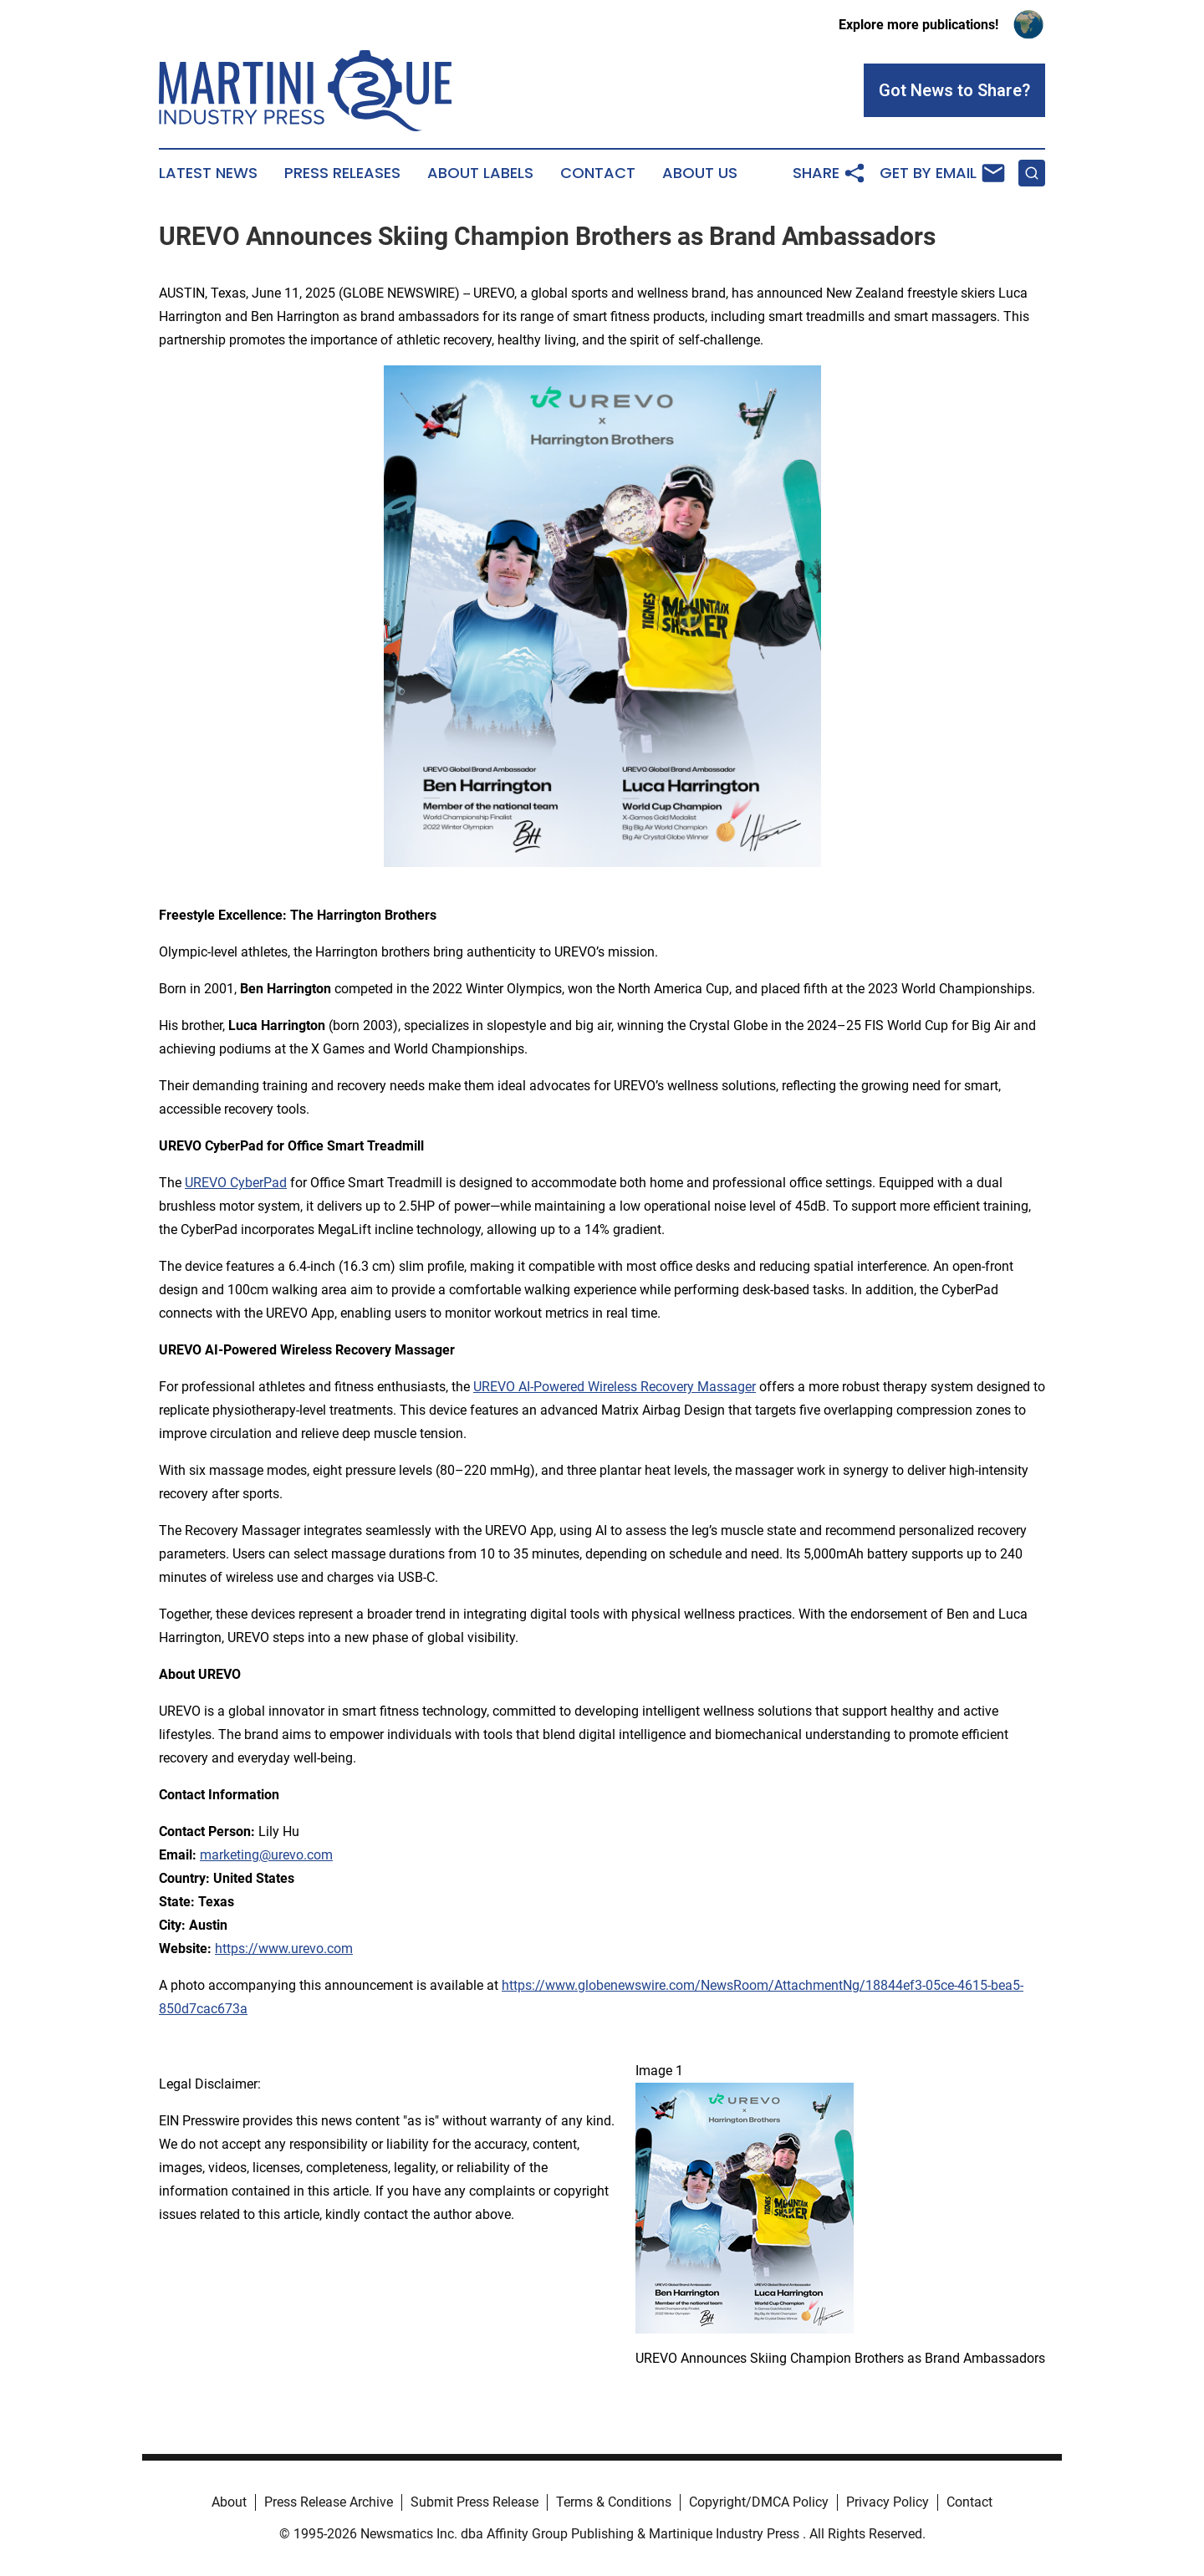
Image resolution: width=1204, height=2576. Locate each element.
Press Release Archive (328, 2502)
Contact (597, 173)
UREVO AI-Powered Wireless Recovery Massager (614, 1387)
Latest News (208, 173)
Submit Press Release (474, 2502)
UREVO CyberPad (236, 1183)
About (229, 2502)
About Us (699, 173)
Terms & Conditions (613, 2502)
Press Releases (342, 173)
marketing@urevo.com (266, 1855)
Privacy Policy (887, 2502)
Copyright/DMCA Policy (759, 2502)
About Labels (480, 173)
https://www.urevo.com (284, 1948)
